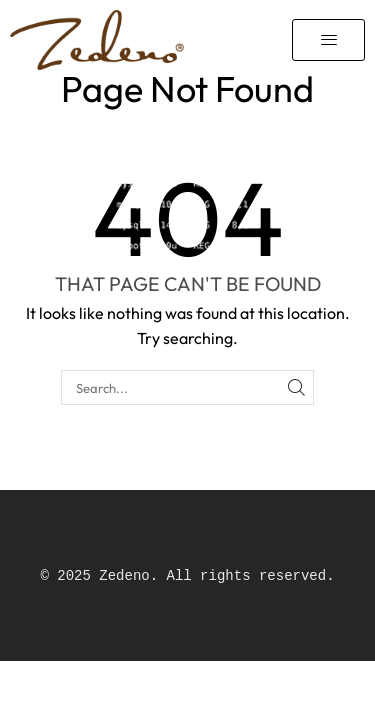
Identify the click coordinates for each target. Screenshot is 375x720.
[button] (328, 40)
